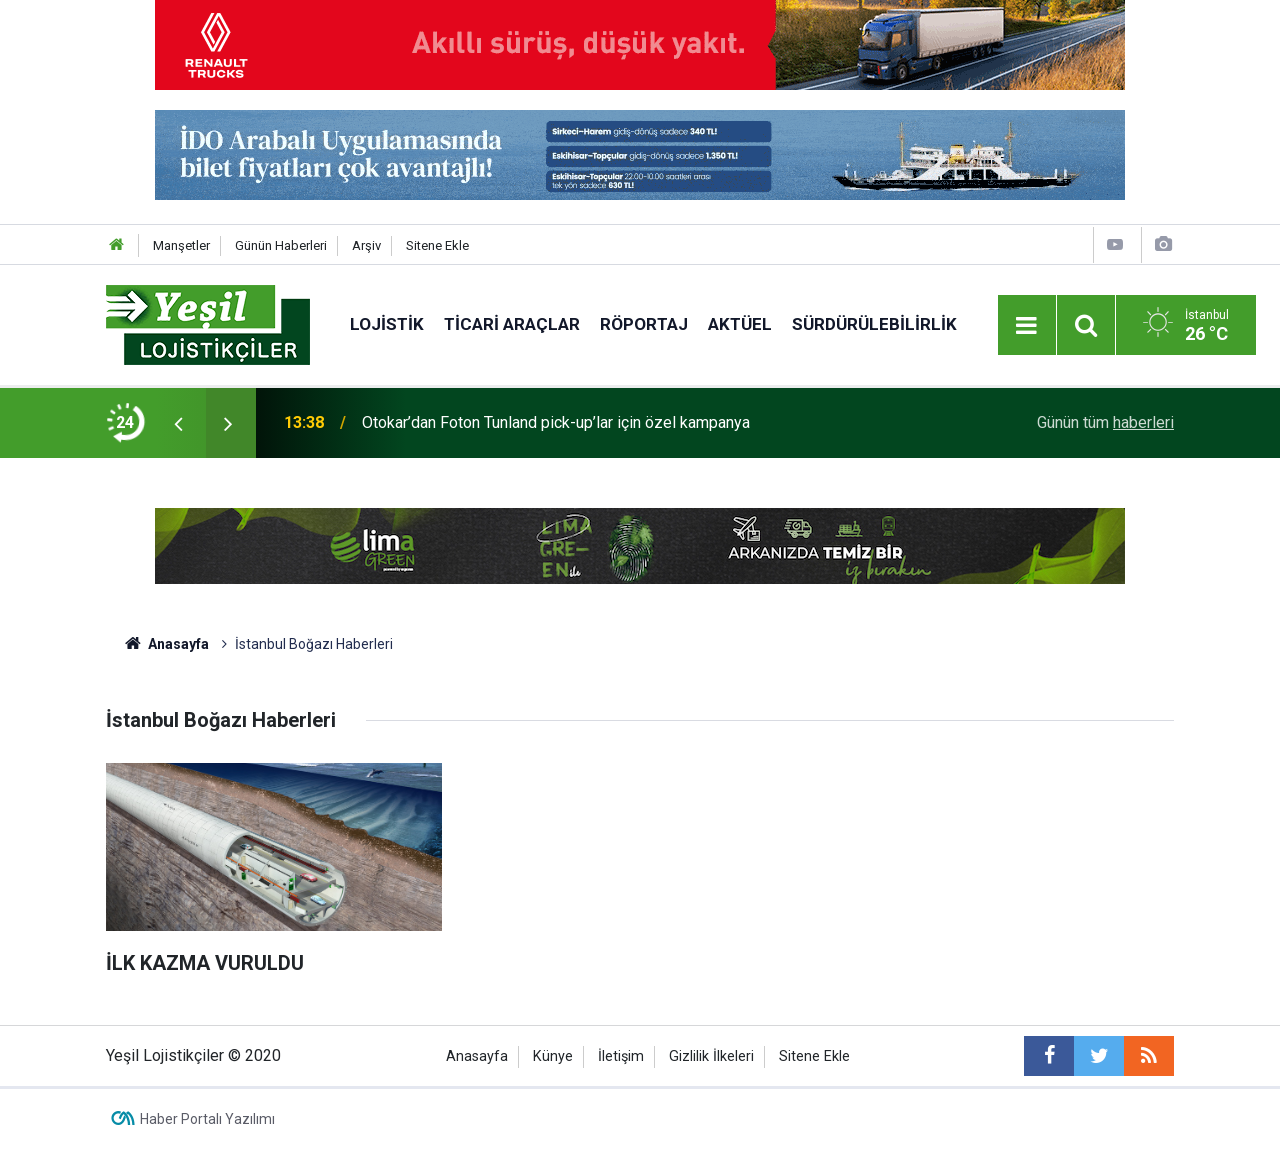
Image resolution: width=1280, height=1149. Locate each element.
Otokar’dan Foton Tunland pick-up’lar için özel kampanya (556, 422)
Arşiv (366, 245)
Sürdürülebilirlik (874, 324)
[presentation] (178, 423)
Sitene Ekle (437, 245)
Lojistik (387, 324)
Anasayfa (477, 1056)
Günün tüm (1105, 422)
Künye (553, 1056)
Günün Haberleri (281, 245)
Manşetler (181, 245)
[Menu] (1027, 326)
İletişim (621, 1056)
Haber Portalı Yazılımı (207, 1119)
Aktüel (740, 324)
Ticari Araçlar (512, 324)
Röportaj (644, 324)
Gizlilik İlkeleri (711, 1056)
